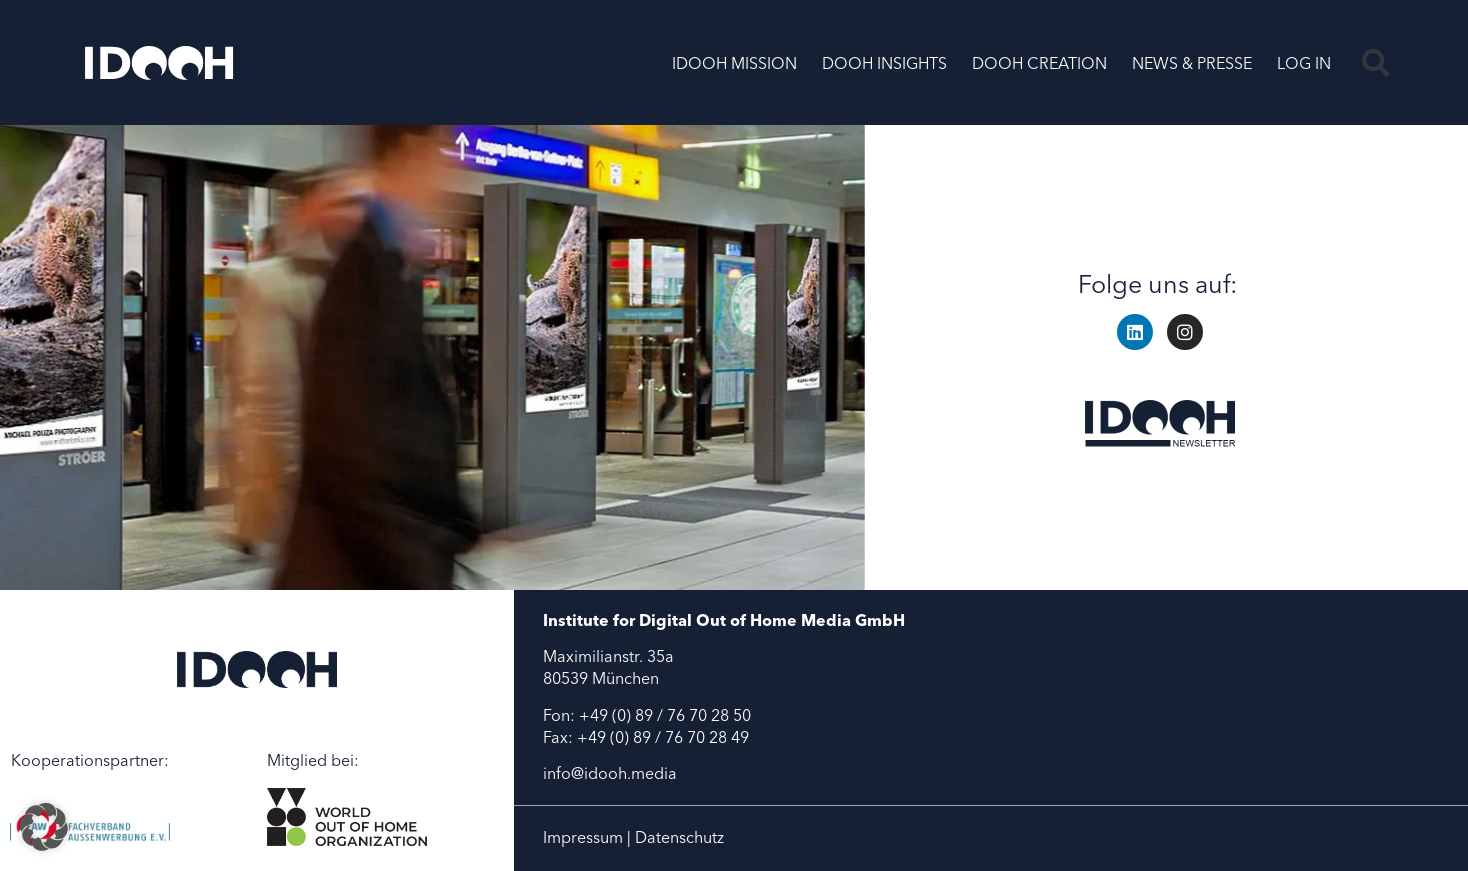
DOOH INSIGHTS (884, 63)
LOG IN (1304, 63)
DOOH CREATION (1039, 63)
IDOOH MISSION (734, 63)
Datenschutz (679, 837)
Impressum (583, 837)
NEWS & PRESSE (1192, 63)
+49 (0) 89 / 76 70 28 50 (665, 715)
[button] (1376, 63)
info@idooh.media (610, 773)
